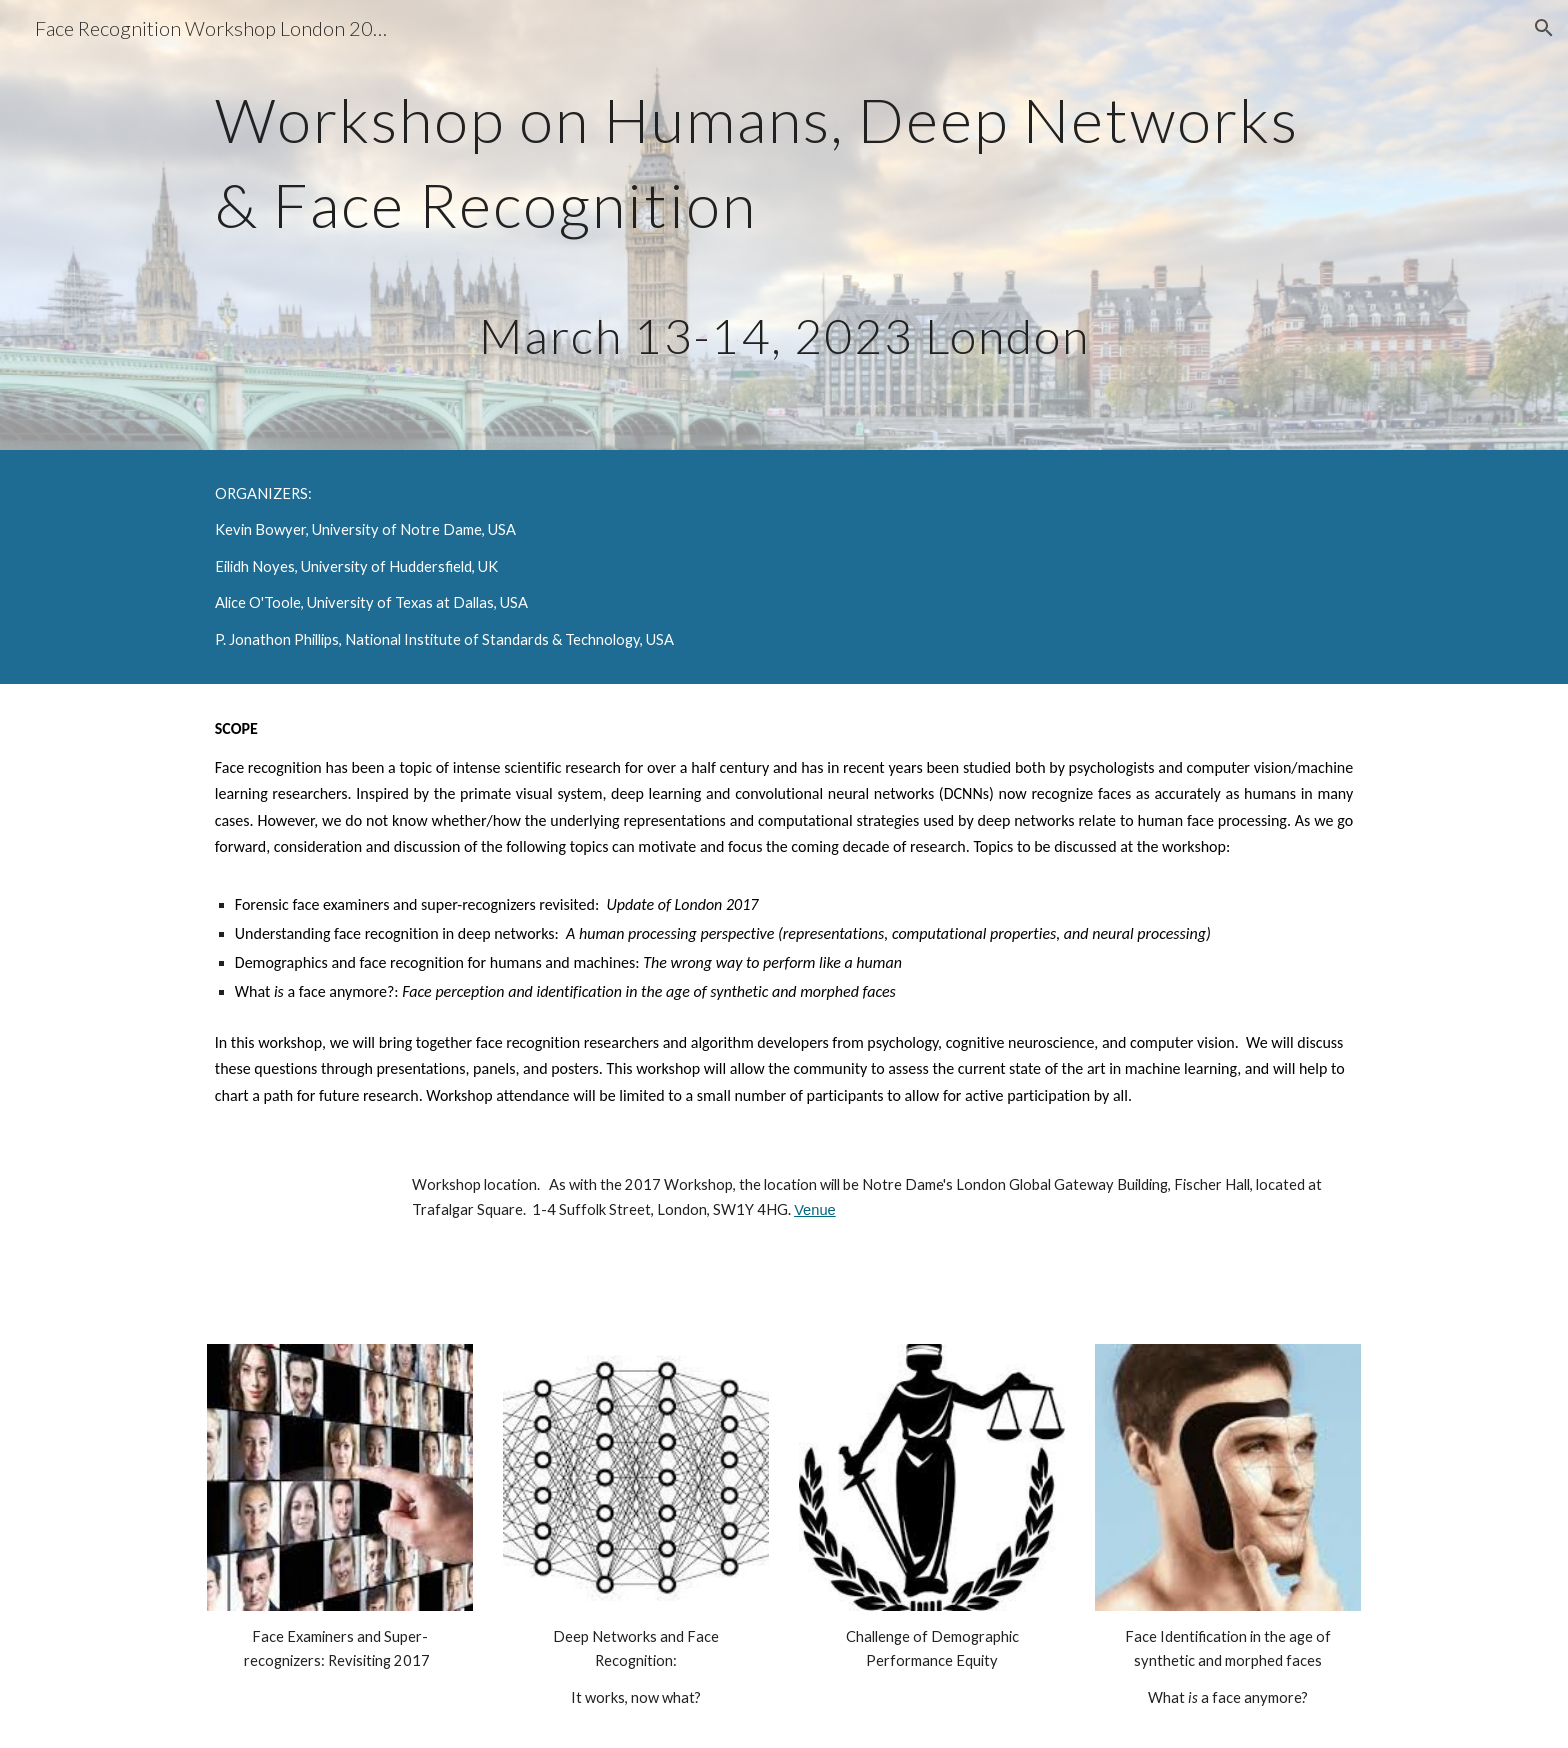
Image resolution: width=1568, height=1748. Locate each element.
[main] (784, 225)
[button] (1544, 28)
